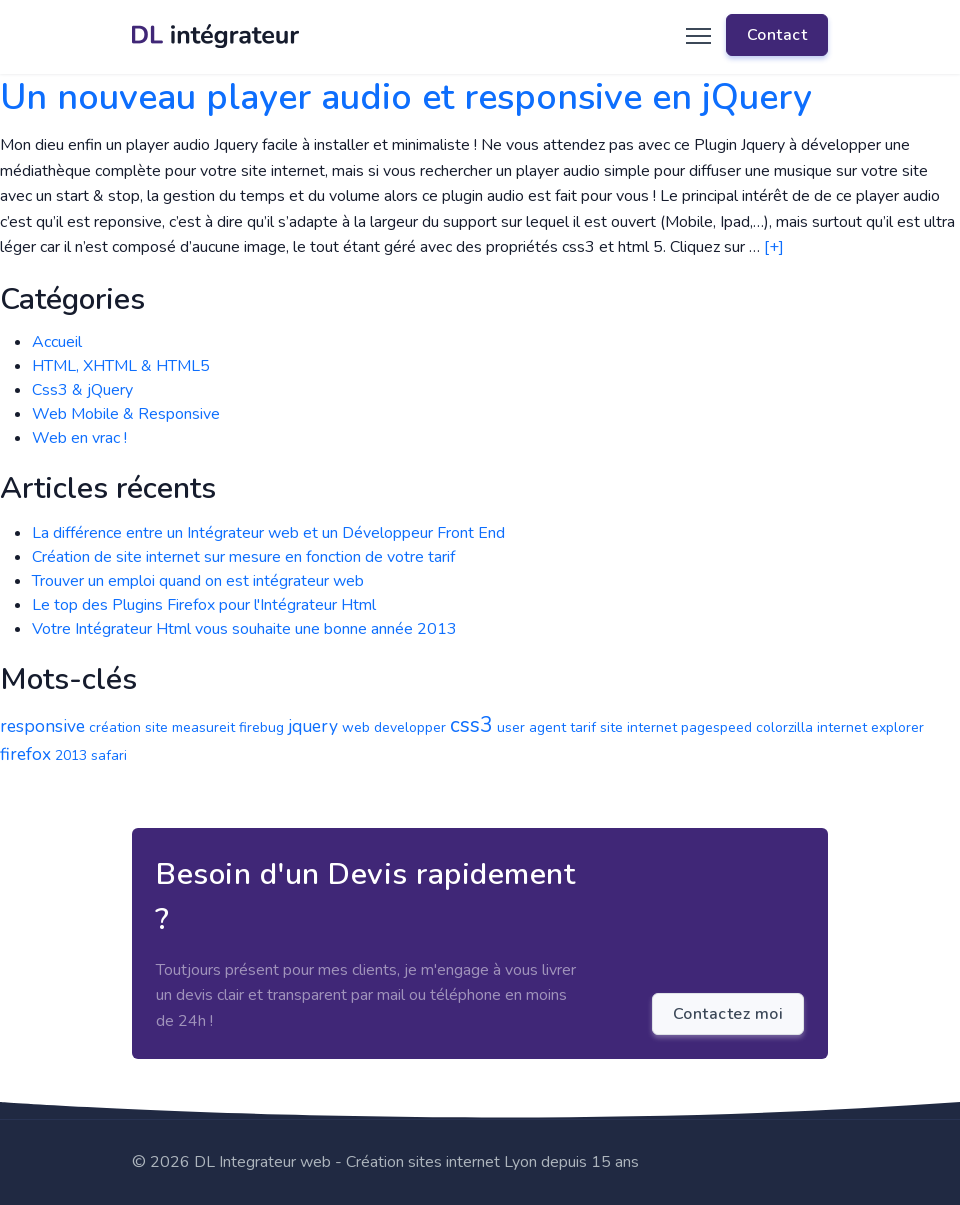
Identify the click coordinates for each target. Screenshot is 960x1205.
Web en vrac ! (79, 438)
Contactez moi (728, 1014)
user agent (531, 727)
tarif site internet (623, 727)
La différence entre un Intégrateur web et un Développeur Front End (268, 533)
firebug (261, 727)
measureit (203, 727)
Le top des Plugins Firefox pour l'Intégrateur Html (204, 605)
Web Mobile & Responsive (126, 414)
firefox (25, 754)
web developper (394, 727)
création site (128, 727)
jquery (313, 726)
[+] (774, 247)
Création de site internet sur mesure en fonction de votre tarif (243, 557)
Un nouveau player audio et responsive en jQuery (406, 97)
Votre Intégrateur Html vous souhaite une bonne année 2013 (244, 629)
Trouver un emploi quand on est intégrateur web (198, 581)
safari (109, 755)
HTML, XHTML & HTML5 (121, 366)
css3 (471, 725)
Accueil (57, 342)
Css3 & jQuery (82, 390)
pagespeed (716, 727)
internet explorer (870, 727)
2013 (71, 755)
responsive (42, 726)
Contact (777, 35)
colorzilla (784, 727)
